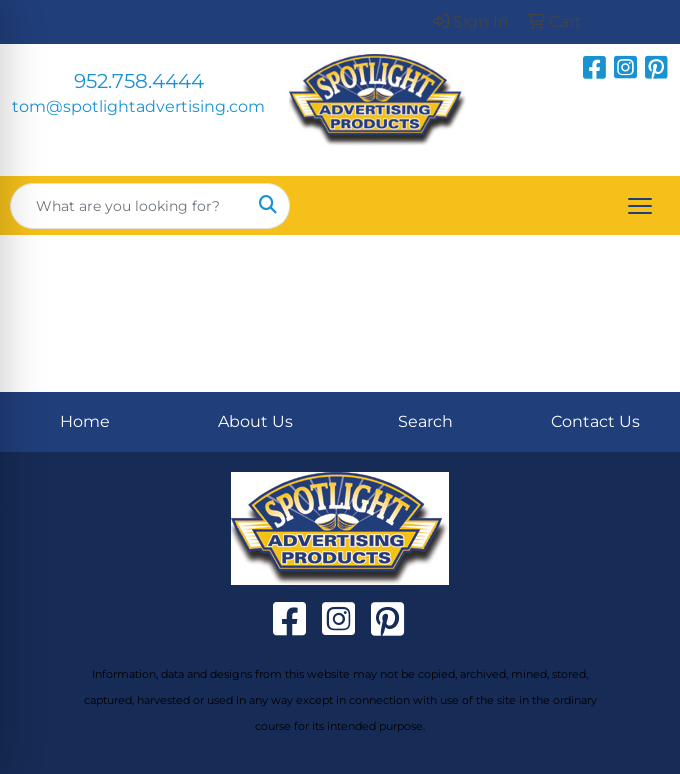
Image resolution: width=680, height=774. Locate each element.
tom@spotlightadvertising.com (138, 106)
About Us (255, 421)
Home (85, 421)
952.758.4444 (139, 81)
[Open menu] (640, 206)
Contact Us (595, 421)
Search (425, 421)
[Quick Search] (129, 206)
